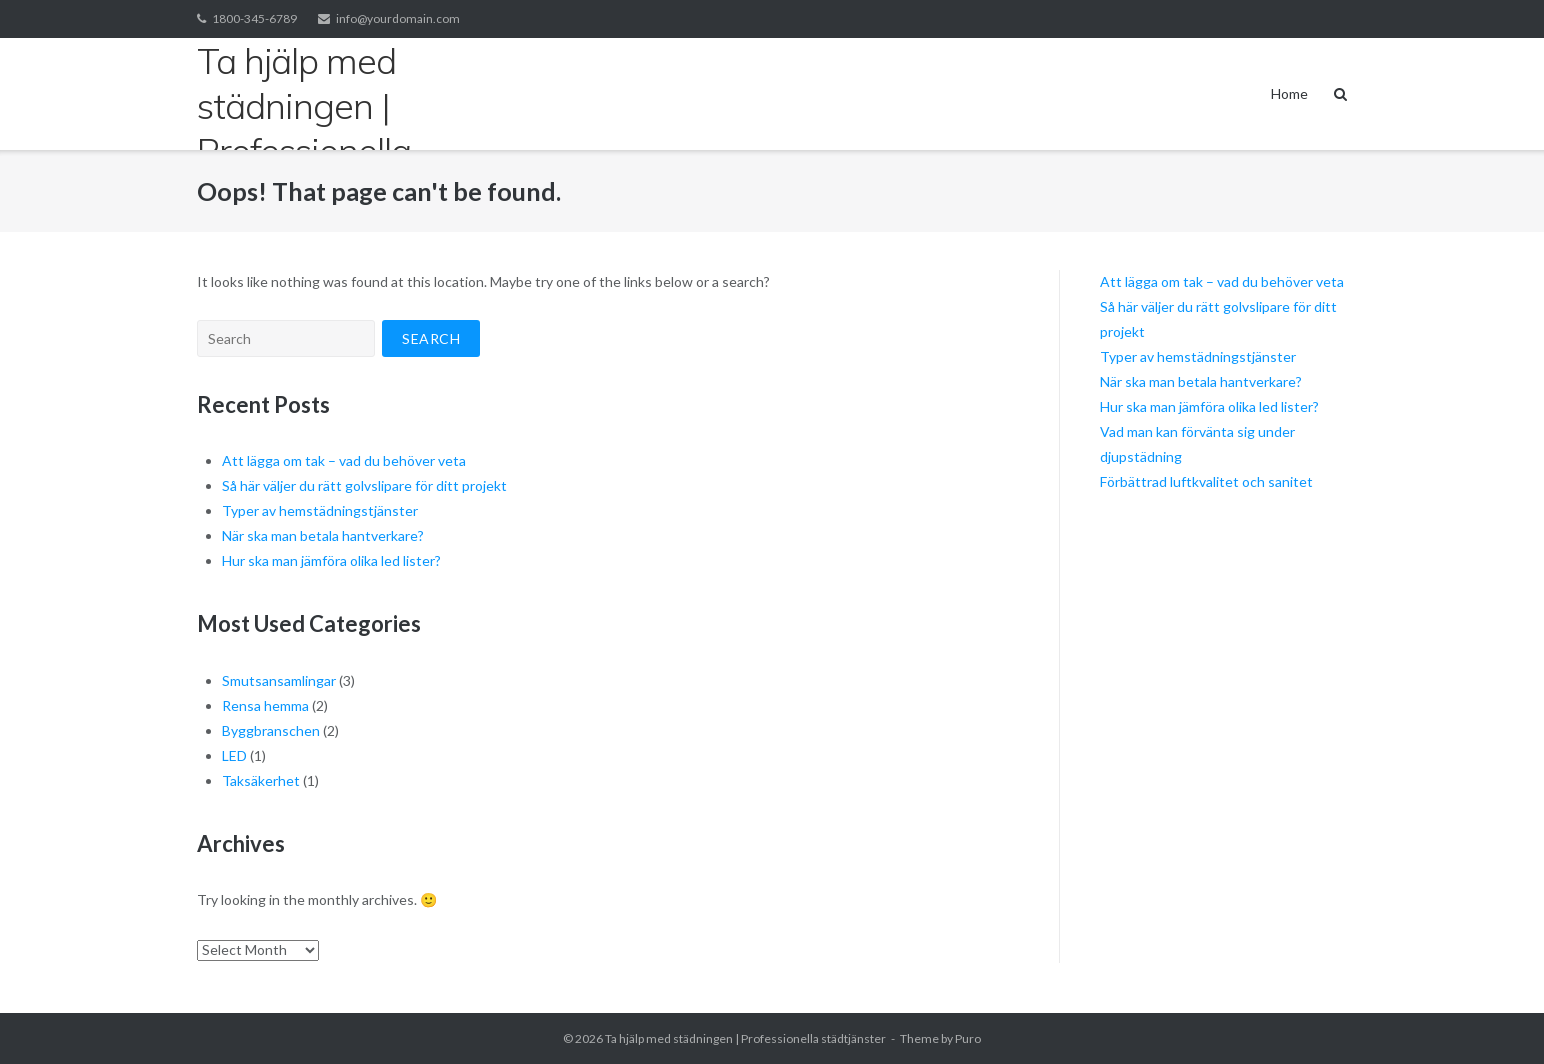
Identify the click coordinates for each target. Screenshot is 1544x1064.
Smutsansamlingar (279, 680)
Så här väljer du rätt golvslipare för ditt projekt (364, 485)
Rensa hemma (265, 705)
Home (1289, 93)
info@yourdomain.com (398, 18)
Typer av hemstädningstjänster (320, 510)
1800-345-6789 (254, 18)
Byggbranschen (271, 730)
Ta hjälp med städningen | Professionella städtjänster (745, 1038)
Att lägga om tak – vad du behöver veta (344, 460)
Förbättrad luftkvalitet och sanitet (1206, 481)
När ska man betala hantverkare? (323, 535)
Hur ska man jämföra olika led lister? (331, 560)
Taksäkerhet (261, 780)
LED (234, 755)
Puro (968, 1038)
